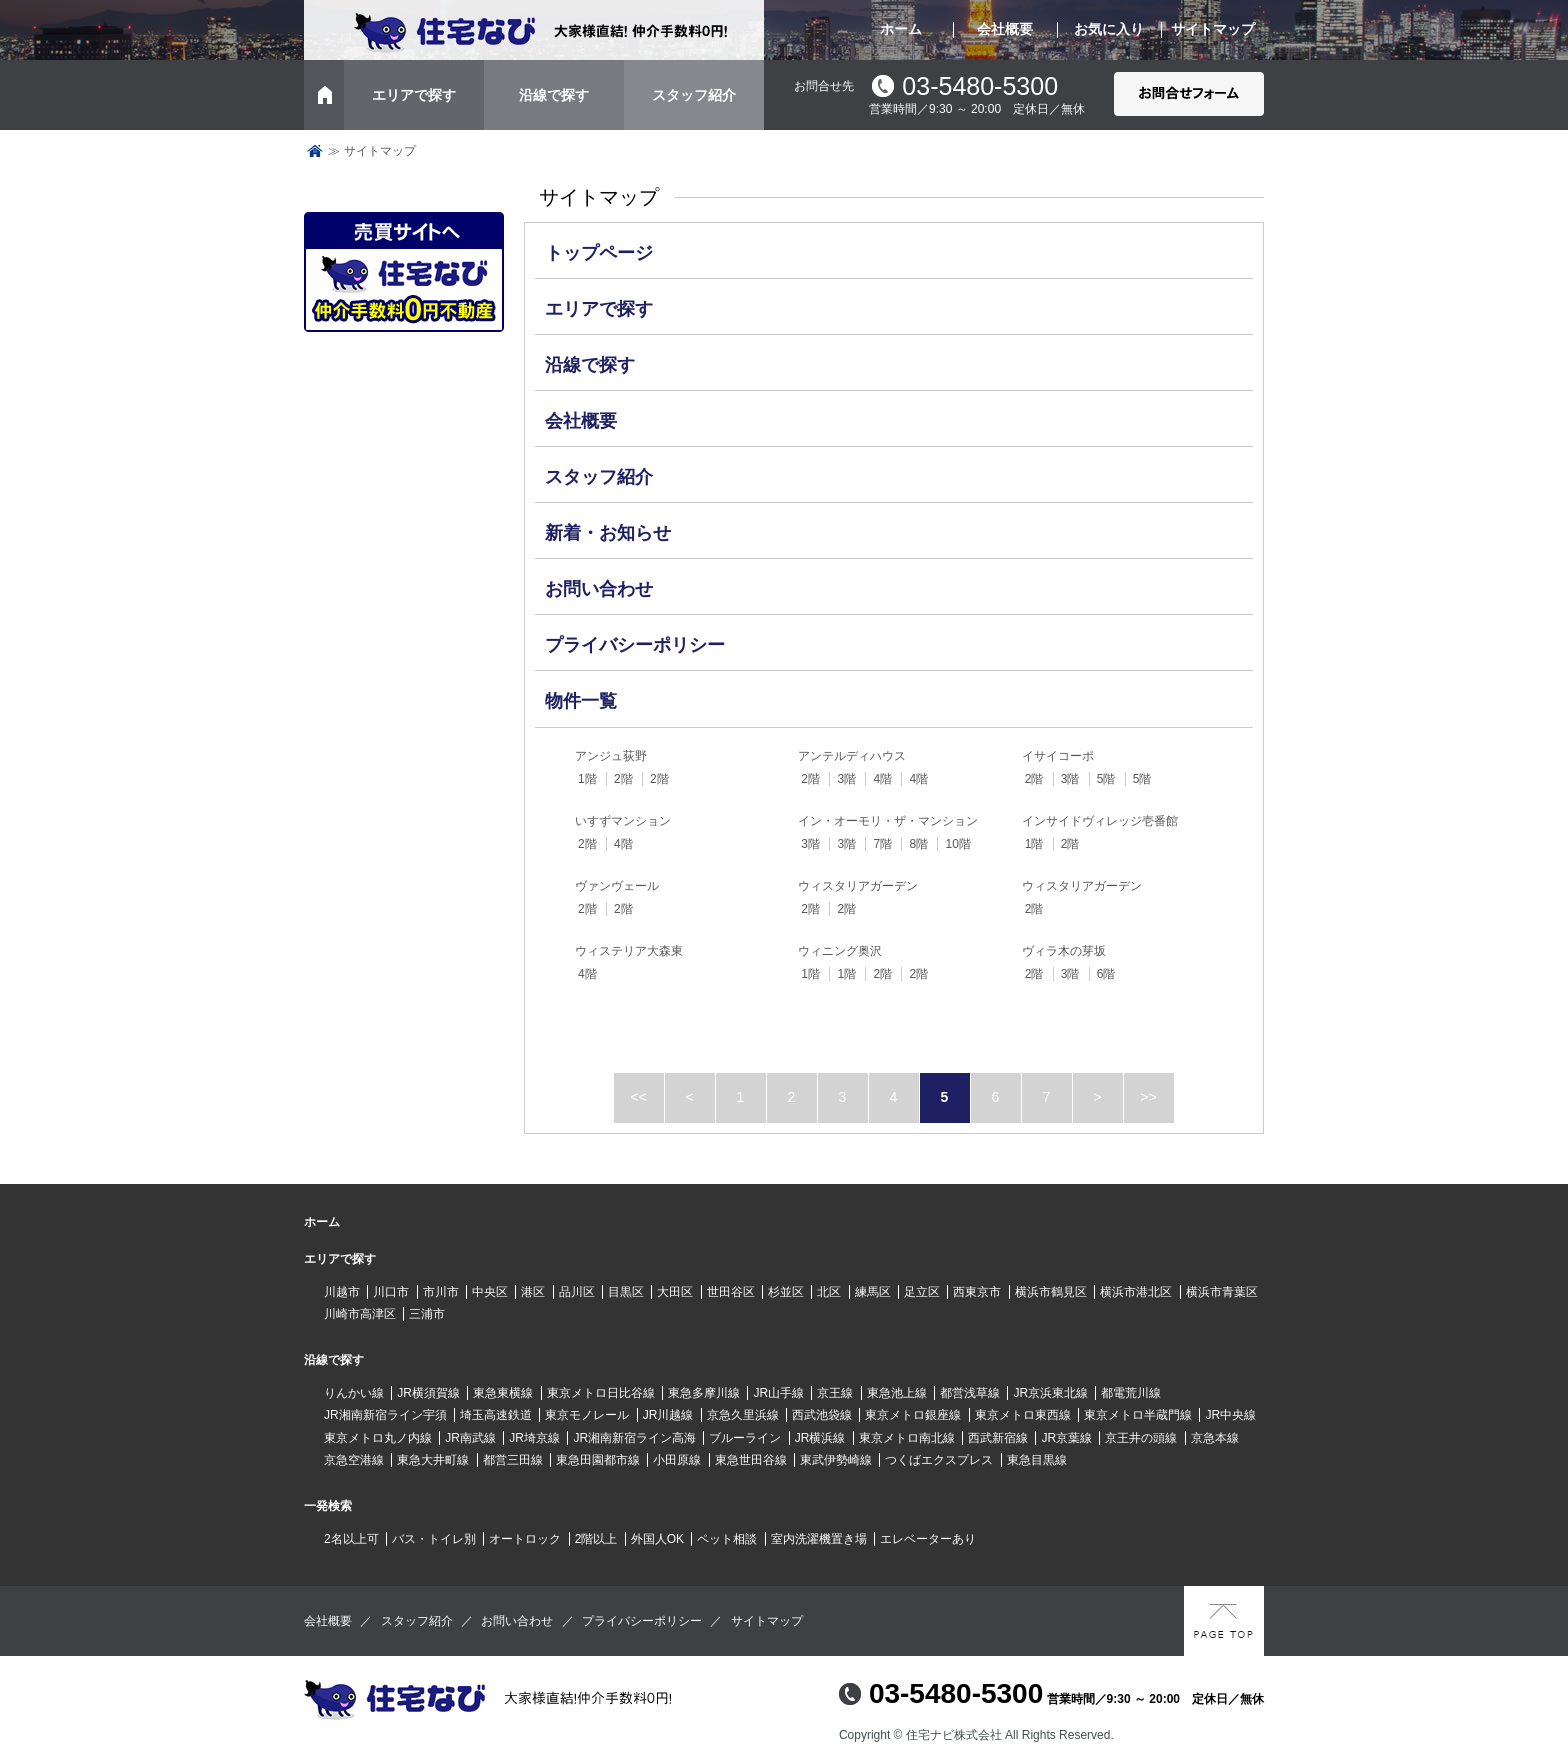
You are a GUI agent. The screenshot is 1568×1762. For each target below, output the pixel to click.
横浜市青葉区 (1222, 1292)
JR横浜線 (820, 1438)
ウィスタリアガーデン (858, 886)
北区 (829, 1292)
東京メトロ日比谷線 (601, 1393)
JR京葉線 (1066, 1438)
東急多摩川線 (704, 1393)
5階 (1106, 779)
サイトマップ (1213, 29)
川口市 (391, 1292)
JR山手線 (778, 1393)
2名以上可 (351, 1539)
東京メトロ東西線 (1023, 1415)
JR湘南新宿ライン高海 (634, 1438)
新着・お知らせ (608, 533)
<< (638, 1097)
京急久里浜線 (743, 1415)
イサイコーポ (1058, 756)
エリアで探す (414, 95)
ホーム (901, 29)
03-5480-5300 (980, 86)
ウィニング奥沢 (840, 951)
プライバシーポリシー (635, 645)
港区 (533, 1292)
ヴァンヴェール (617, 886)
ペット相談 (727, 1539)
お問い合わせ (599, 589)
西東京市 (977, 1292)
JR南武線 (470, 1438)
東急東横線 (503, 1393)
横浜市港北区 (1136, 1292)
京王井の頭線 (1141, 1438)
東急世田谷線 (751, 1460)
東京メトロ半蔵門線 (1138, 1415)
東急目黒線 (1037, 1460)
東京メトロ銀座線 (913, 1415)
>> (1148, 1097)
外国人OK (657, 1539)
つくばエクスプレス (939, 1460)
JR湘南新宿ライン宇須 (385, 1415)
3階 (846, 779)
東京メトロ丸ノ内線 (378, 1438)
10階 (957, 844)
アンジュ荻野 (611, 756)
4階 (882, 779)
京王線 (835, 1393)
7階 (882, 844)
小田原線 (677, 1460)
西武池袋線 (822, 1415)
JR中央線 (1230, 1415)
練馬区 (873, 1292)
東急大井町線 (433, 1460)
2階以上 (596, 1539)
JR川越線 (668, 1415)
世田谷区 (731, 1292)
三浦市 (427, 1314)
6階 (1106, 974)
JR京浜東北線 (1050, 1393)
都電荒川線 (1131, 1393)
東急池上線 (897, 1393)
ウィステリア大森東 (629, 951)
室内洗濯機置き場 (819, 1539)
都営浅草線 (970, 1393)
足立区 (922, 1292)
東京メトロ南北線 (907, 1438)
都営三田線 (513, 1460)
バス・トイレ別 (434, 1539)
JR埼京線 (534, 1438)
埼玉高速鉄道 (496, 1415)
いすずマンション (623, 821)
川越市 (342, 1292)
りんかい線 (354, 1393)
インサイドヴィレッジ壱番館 (1100, 821)
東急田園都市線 (598, 1460)
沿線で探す (554, 95)
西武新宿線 (998, 1438)
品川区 (577, 1292)
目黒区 (626, 1292)
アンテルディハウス (852, 756)
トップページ (315, 151)
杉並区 (786, 1292)
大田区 (675, 1292)
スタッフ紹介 (694, 95)
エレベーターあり (928, 1539)
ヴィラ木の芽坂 (1064, 951)
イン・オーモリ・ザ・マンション (888, 821)
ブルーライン (745, 1438)
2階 (623, 779)
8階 (918, 844)
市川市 (441, 1292)
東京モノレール (587, 1415)
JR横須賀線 (428, 1393)
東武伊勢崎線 (836, 1460)
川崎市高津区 (360, 1314)
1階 (587, 779)
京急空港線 (354, 1460)
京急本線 (1215, 1438)
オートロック (525, 1539)
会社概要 (1005, 29)
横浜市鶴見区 (1051, 1292)
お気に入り (1109, 29)
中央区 (490, 1292)
